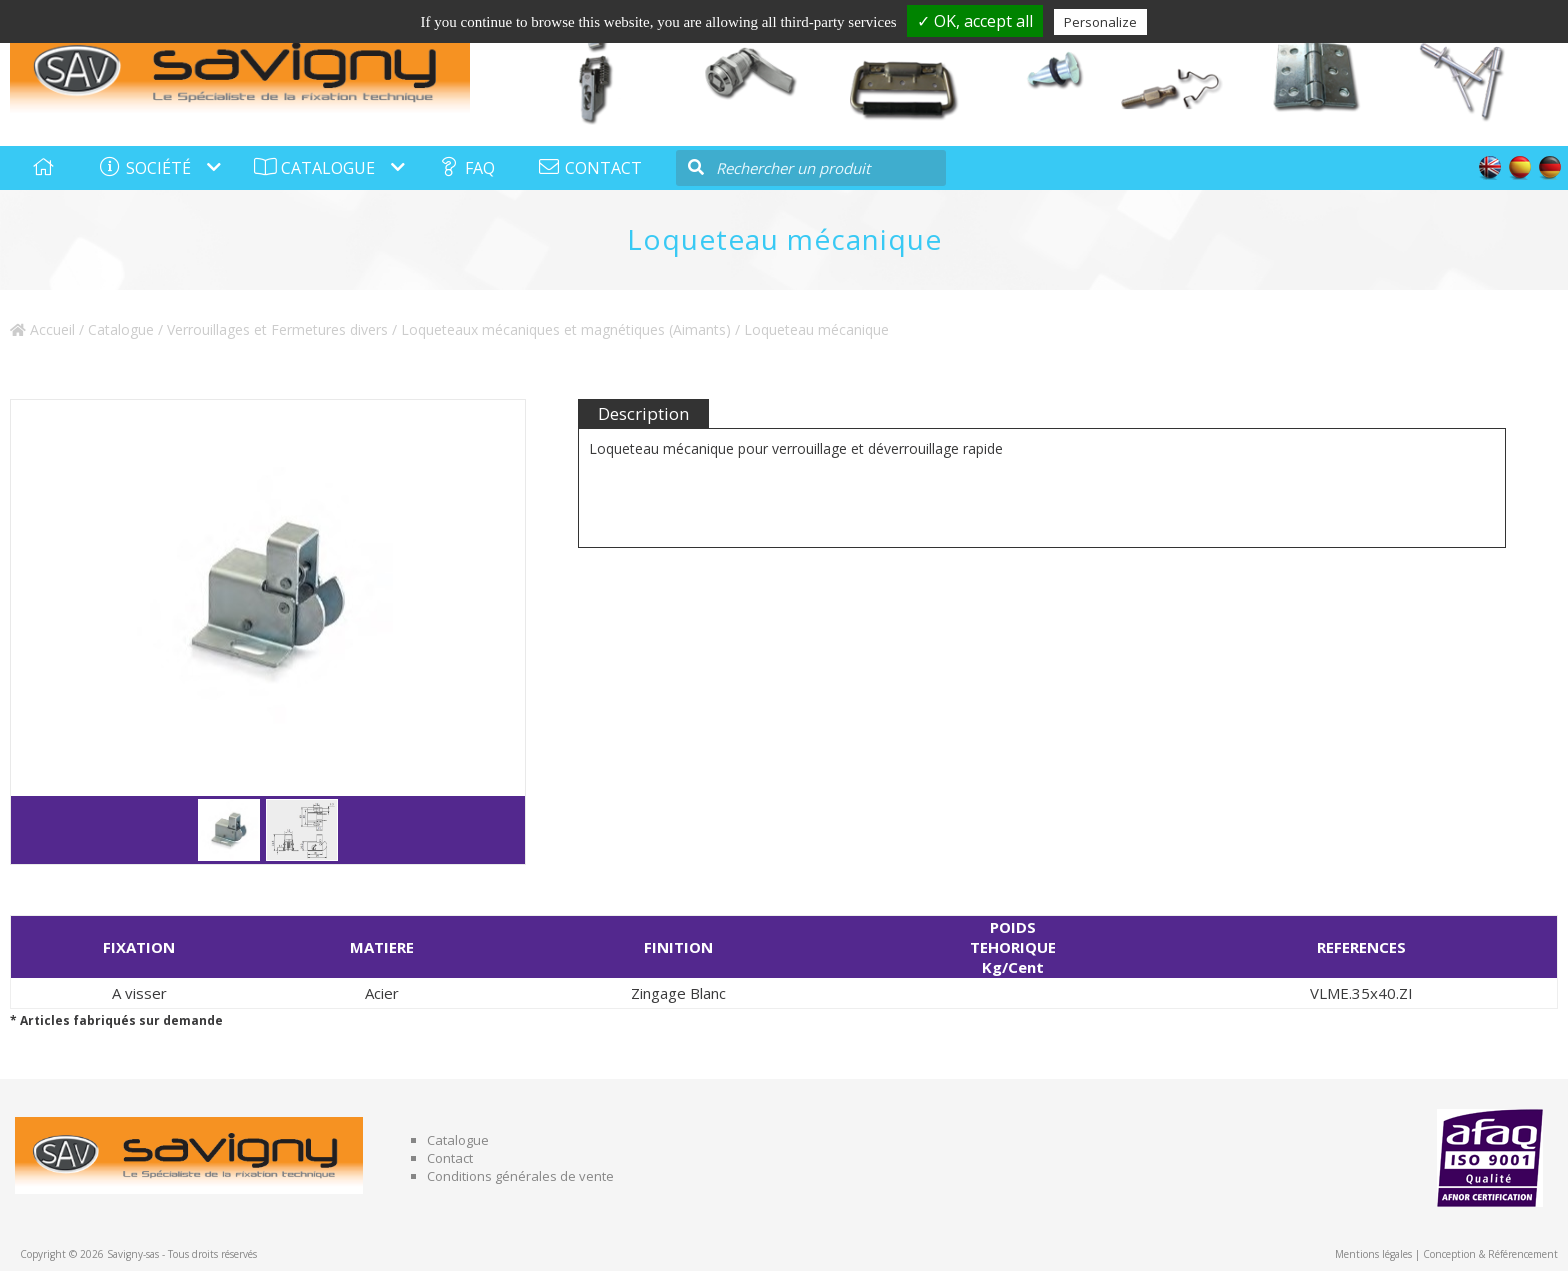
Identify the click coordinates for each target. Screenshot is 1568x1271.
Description (643, 413)
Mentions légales (1373, 1254)
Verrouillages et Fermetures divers (277, 329)
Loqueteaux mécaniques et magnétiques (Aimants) (566, 329)
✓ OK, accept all (975, 21)
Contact (450, 1158)
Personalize (1100, 22)
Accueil (42, 329)
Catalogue (121, 329)
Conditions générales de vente (520, 1176)
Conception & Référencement (1490, 1254)
